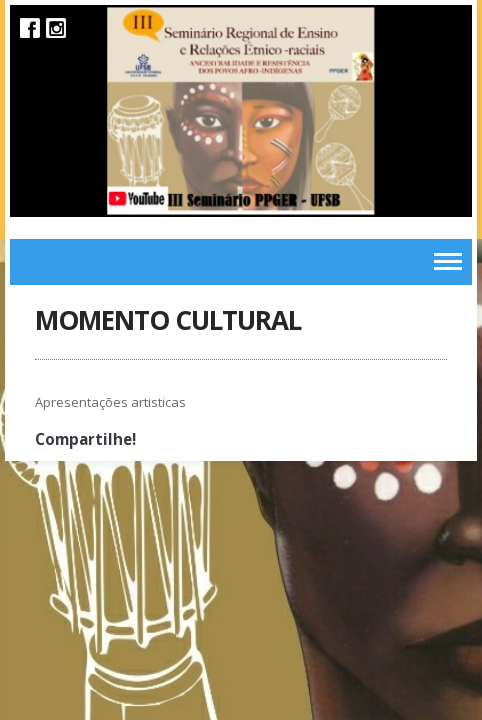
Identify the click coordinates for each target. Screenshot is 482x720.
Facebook (30, 28)
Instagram (56, 28)
